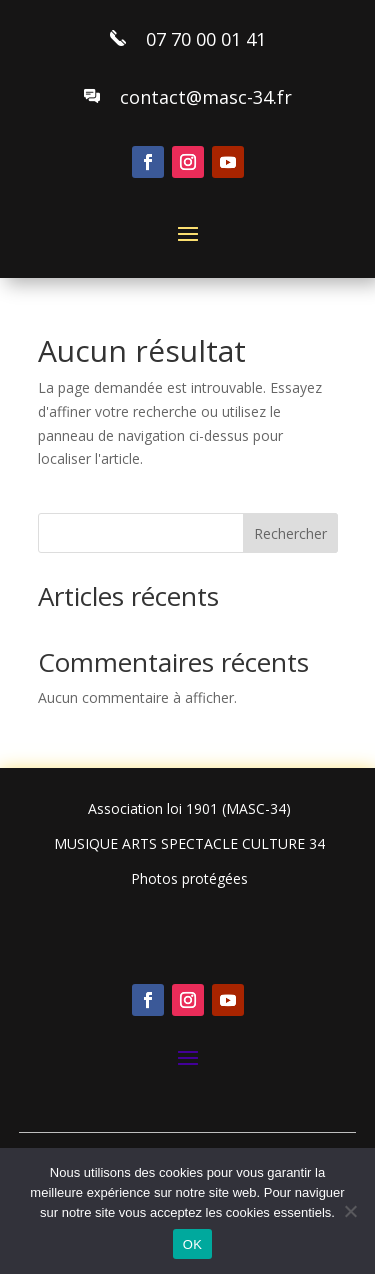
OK (192, 1244)
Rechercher (290, 533)
